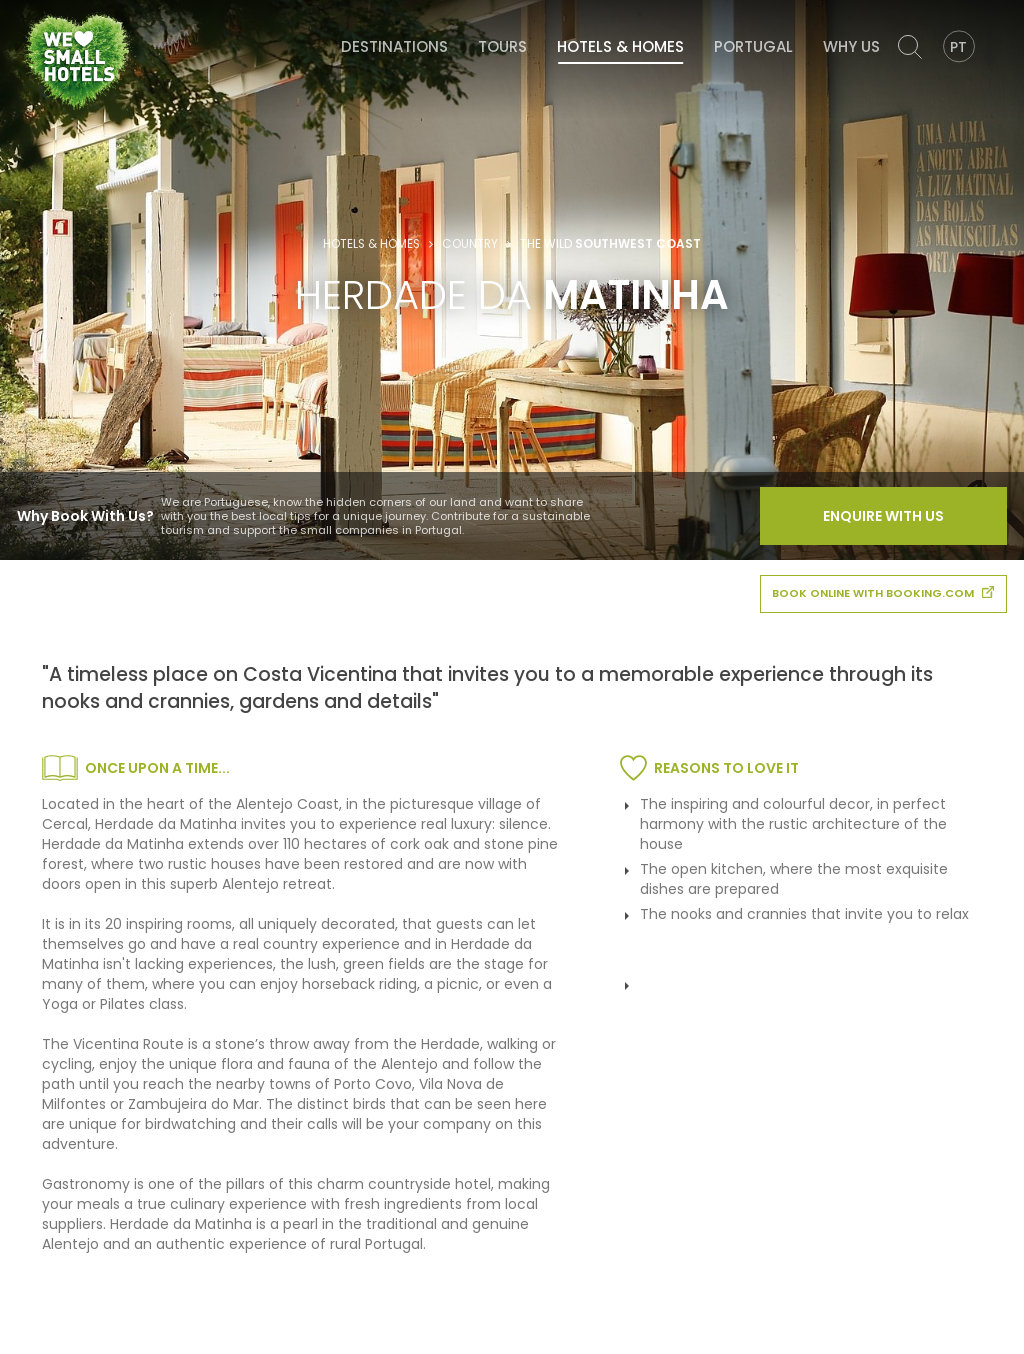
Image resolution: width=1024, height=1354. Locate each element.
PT (958, 47)
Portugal (753, 46)
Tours (502, 46)
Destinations (394, 46)
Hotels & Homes (620, 46)
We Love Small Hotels (25, 9)
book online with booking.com (883, 593)
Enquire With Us (883, 516)
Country (470, 244)
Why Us (851, 46)
